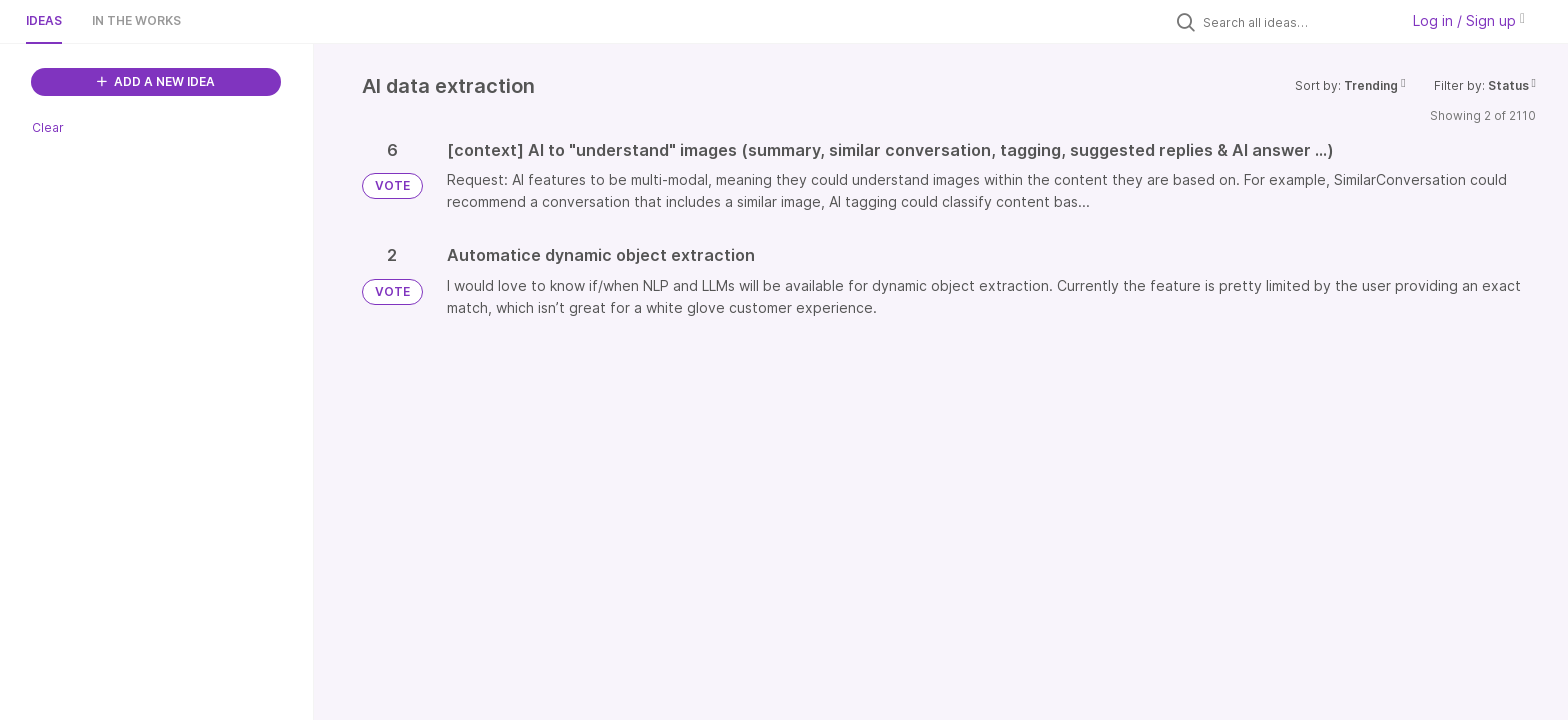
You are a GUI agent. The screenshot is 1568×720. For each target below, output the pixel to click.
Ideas (44, 20)
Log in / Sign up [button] (1469, 20)
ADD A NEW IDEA (156, 81)
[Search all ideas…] (1296, 22)
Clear (48, 127)
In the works (136, 20)
